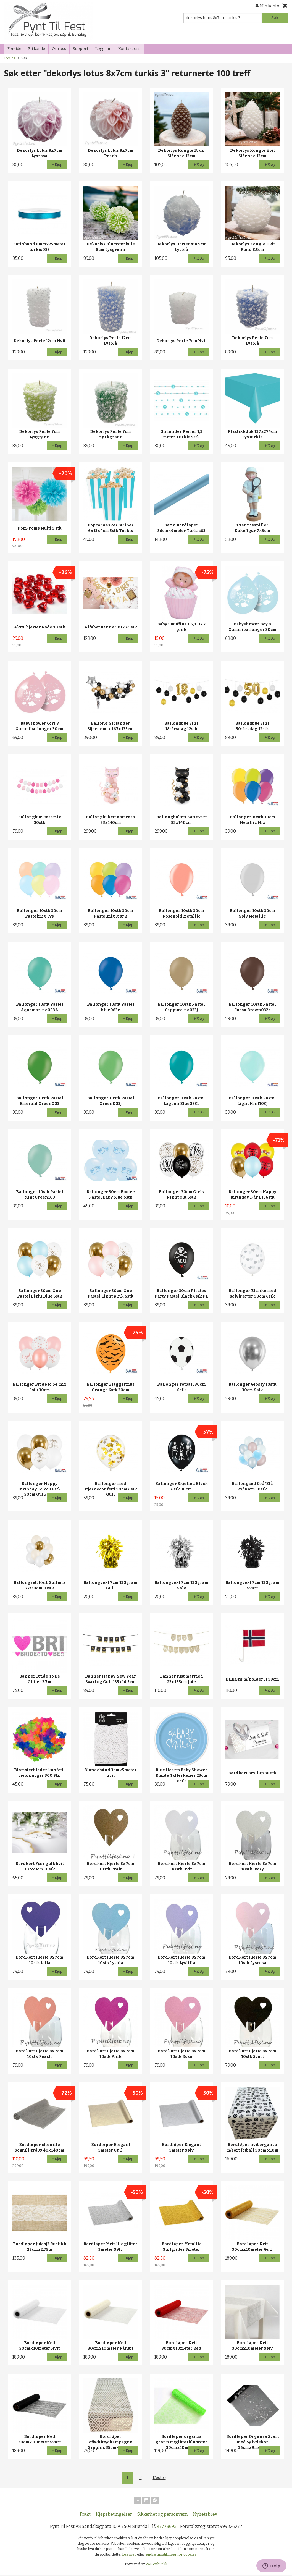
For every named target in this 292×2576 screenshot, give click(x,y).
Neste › (159, 2477)
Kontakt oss (129, 48)
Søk (274, 17)
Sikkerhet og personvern (162, 2515)
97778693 (167, 2527)
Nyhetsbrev (205, 2515)
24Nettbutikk (156, 2565)
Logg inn (103, 48)
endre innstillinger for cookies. (172, 2555)
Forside (14, 48)
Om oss (59, 48)
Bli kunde (36, 48)
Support (80, 48)
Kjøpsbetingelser (114, 2515)
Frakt (85, 2515)
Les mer (129, 2555)
